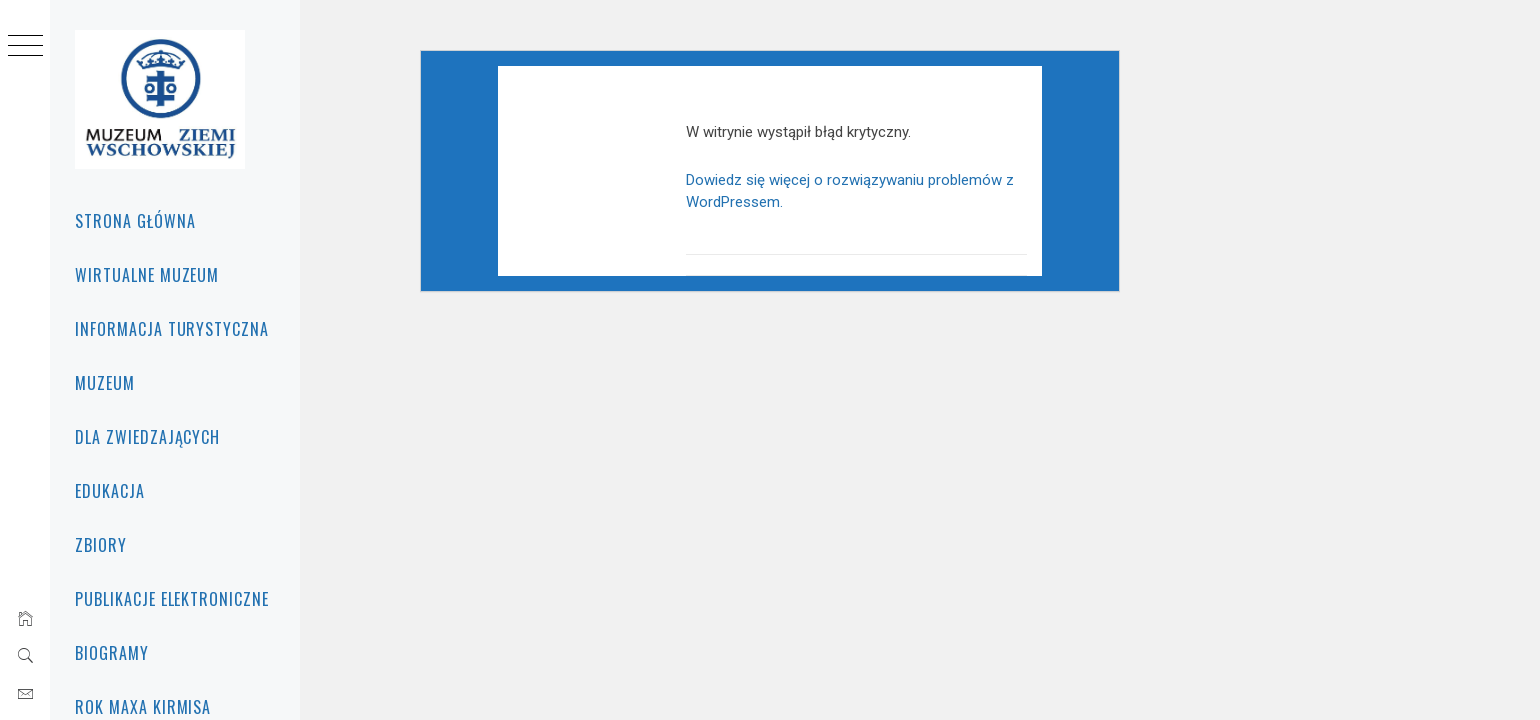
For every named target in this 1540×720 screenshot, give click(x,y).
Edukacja (110, 491)
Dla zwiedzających (147, 437)
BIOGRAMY (112, 653)
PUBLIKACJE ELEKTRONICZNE (172, 599)
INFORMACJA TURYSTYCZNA (172, 329)
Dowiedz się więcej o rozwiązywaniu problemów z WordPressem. (906, 224)
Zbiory (101, 545)
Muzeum (105, 383)
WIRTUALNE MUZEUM (147, 275)
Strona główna (135, 221)
